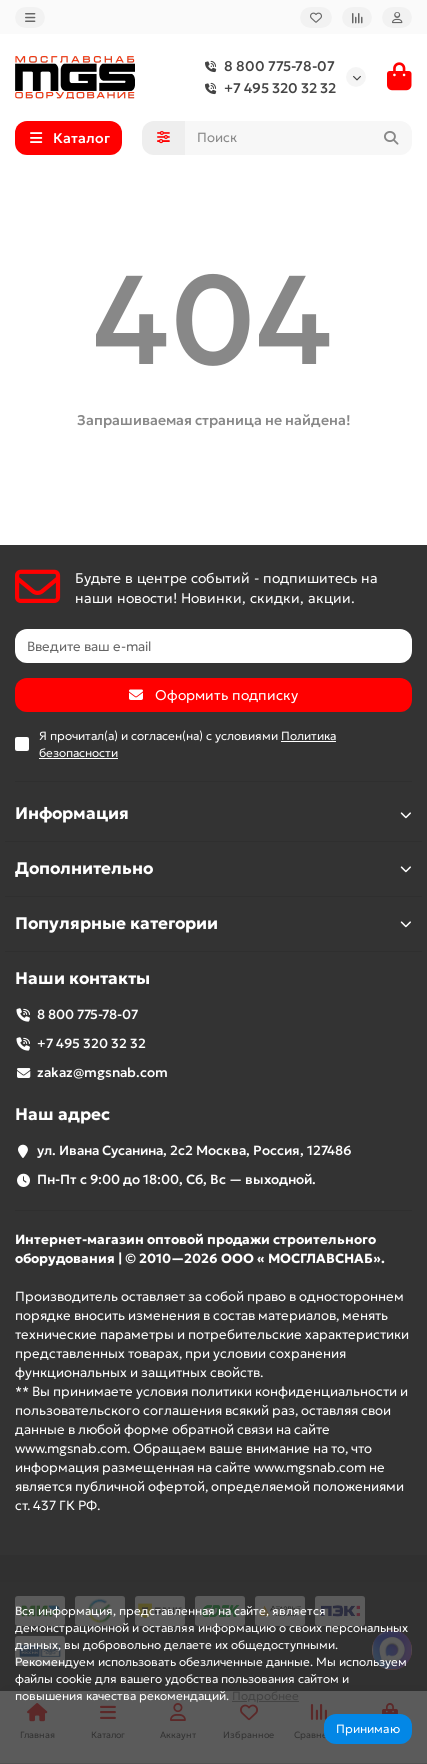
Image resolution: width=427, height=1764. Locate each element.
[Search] (299, 138)
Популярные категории (213, 923)
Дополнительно (213, 868)
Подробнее (265, 1695)
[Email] (213, 646)
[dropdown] (30, 17)
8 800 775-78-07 (265, 66)
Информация (213, 813)
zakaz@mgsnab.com (102, 1072)
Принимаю (368, 1728)
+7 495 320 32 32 (266, 88)
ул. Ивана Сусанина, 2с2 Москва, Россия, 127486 (194, 1150)
